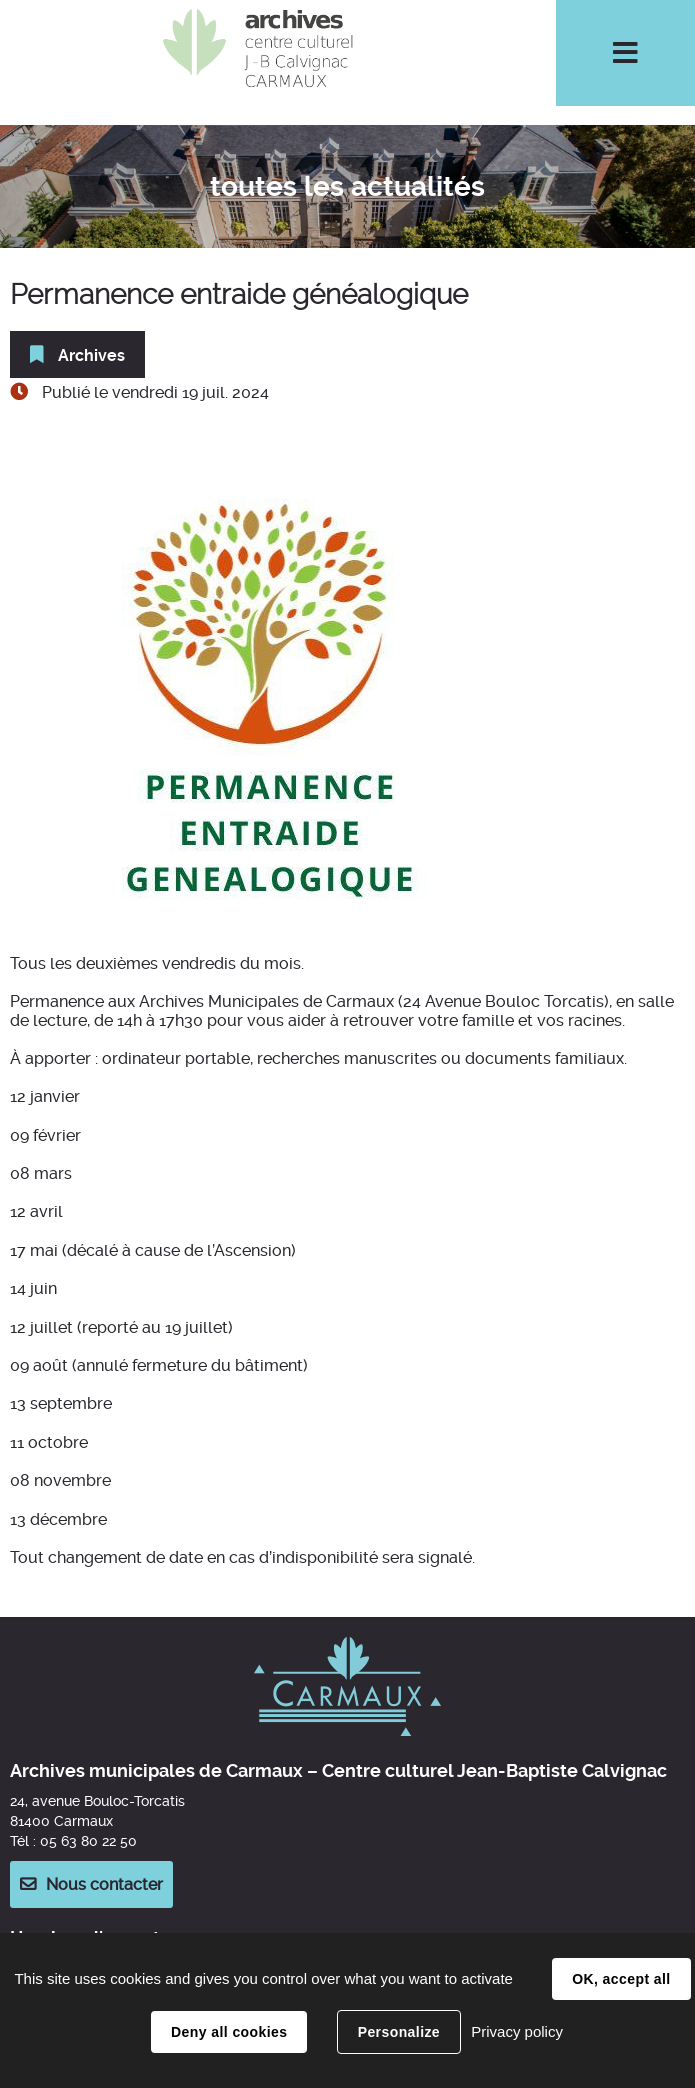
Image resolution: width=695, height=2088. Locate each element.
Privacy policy (517, 2031)
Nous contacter (104, 1884)
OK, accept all (621, 1979)
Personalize (399, 2032)
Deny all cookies (229, 2032)
